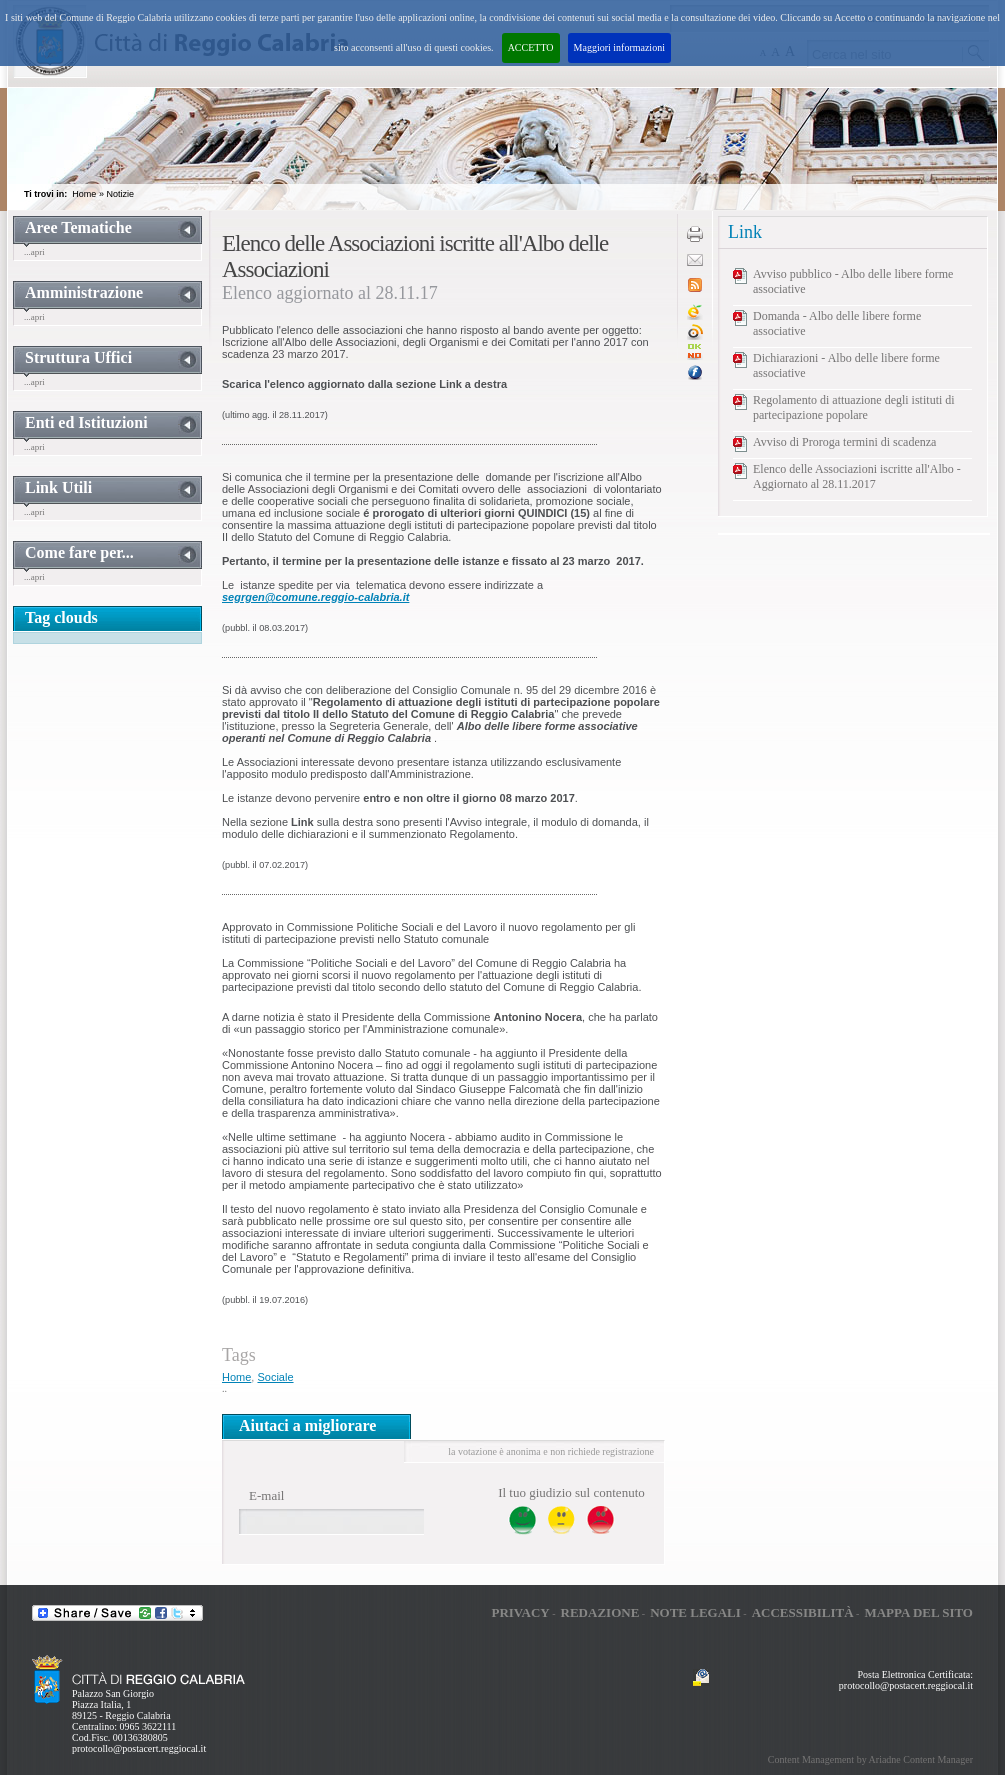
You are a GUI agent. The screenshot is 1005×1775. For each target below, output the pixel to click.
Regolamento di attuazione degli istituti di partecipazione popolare (854, 407)
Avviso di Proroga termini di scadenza (844, 442)
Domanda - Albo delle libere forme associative (837, 323)
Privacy (520, 1612)
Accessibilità (803, 1612)
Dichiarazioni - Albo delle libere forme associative (846, 365)
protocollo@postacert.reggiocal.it (139, 1748)
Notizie (120, 194)
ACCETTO (531, 47)
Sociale (275, 1377)
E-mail (266, 1495)
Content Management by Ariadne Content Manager (870, 1759)
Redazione (600, 1612)
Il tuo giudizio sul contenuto (571, 1492)
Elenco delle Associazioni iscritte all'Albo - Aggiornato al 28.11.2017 (857, 476)
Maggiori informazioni (619, 47)
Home (84, 194)
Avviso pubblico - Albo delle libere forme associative (853, 281)
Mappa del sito (918, 1612)
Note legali (695, 1612)
